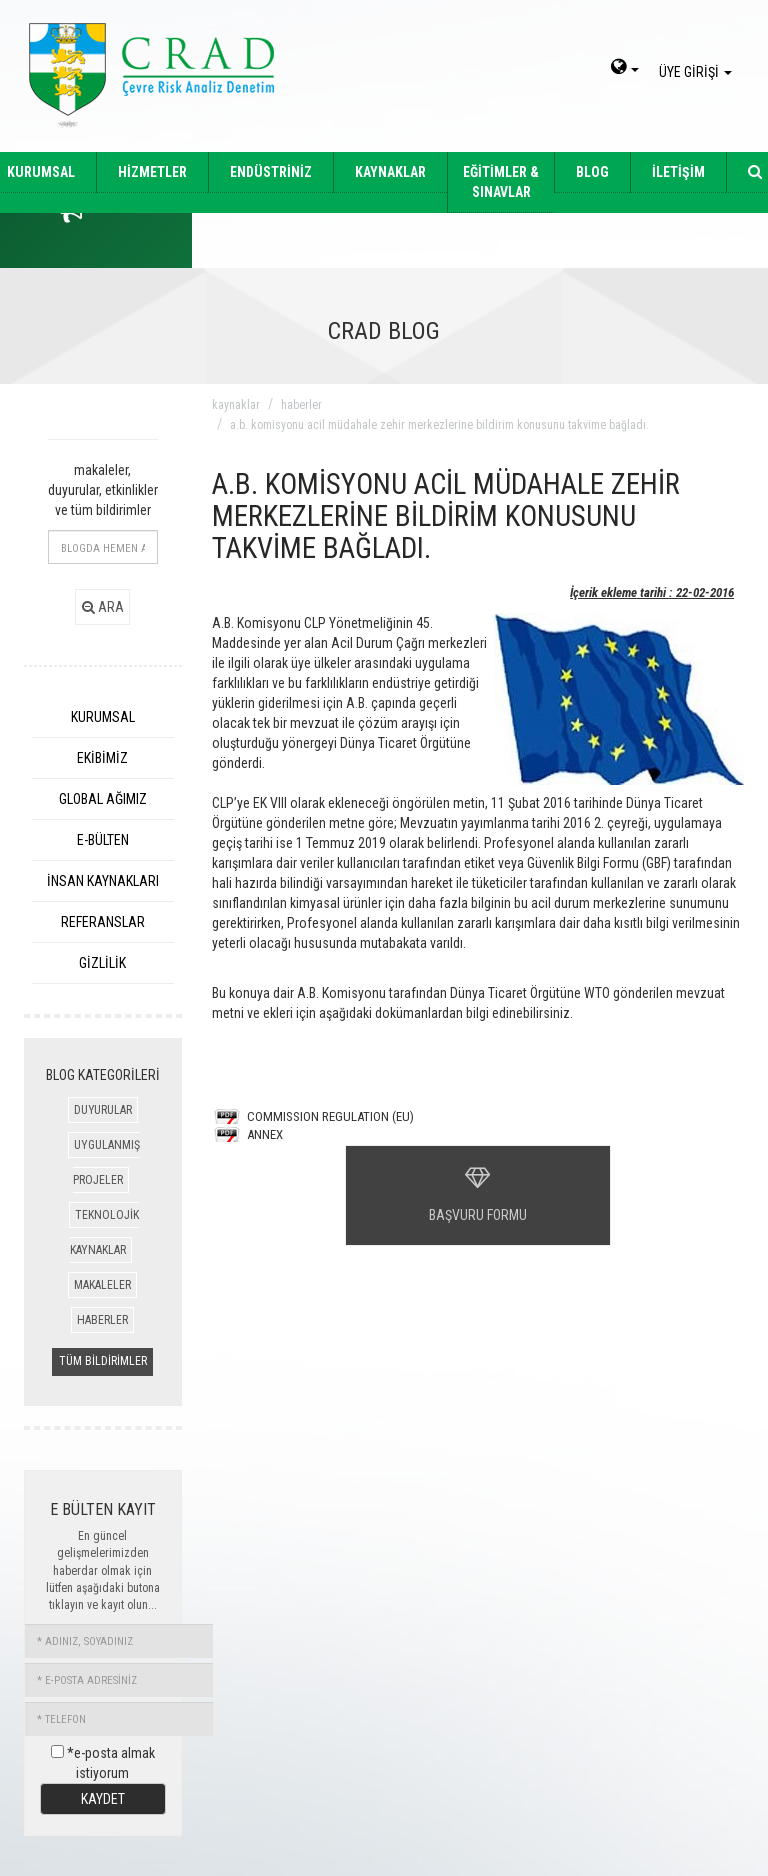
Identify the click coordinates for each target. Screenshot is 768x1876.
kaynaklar (236, 405)
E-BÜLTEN (103, 840)
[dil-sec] (625, 69)
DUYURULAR (103, 1110)
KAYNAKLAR (390, 172)
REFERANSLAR (103, 922)
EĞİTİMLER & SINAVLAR (501, 182)
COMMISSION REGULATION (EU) (330, 1116)
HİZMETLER (152, 172)
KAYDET (103, 1799)
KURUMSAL (103, 717)
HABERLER (102, 1320)
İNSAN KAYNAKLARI (103, 881)
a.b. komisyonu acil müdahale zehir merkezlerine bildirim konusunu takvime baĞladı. (439, 425)
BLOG (592, 172)
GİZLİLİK (102, 963)
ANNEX (265, 1134)
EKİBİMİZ (102, 758)
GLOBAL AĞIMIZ (103, 799)
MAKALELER (102, 1285)
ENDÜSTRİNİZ (271, 172)
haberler (301, 405)
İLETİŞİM (678, 172)
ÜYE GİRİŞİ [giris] (698, 72)
